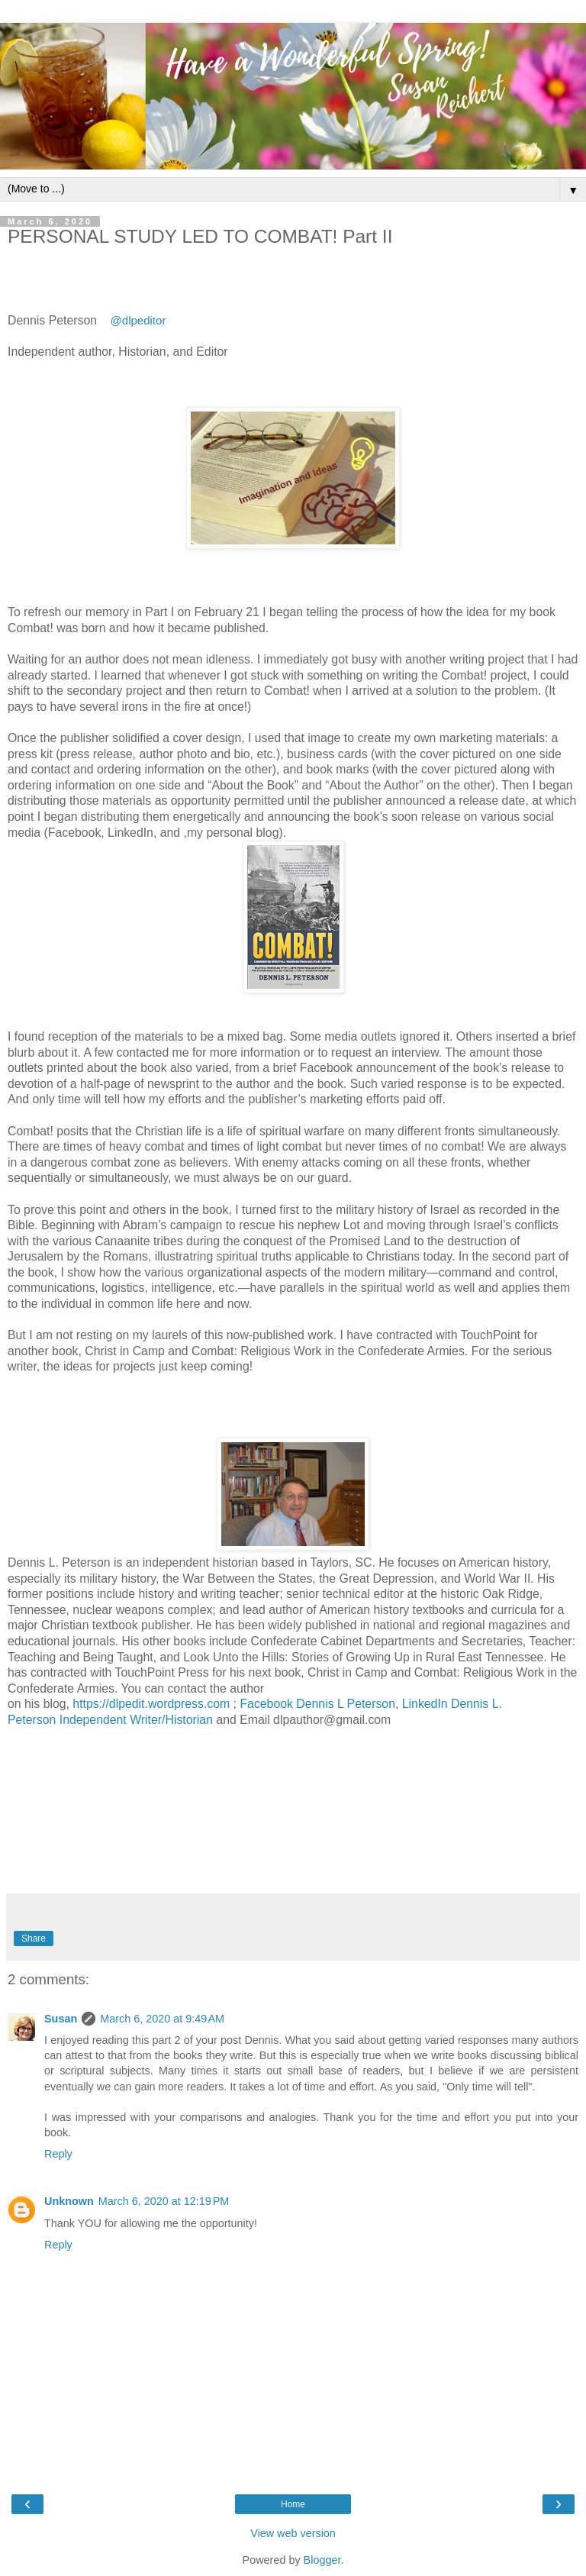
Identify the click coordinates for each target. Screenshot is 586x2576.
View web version (293, 2533)
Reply (58, 2154)
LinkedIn (426, 1703)
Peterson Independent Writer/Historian (110, 1719)
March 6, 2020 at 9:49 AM (162, 2019)
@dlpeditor (138, 320)
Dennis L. (478, 1703)
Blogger (322, 2560)
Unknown (69, 2201)
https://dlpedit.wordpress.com (151, 1703)
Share (33, 1938)
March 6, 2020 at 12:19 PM (164, 2201)
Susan (60, 2019)
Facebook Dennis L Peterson (317, 1703)
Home (293, 2504)
